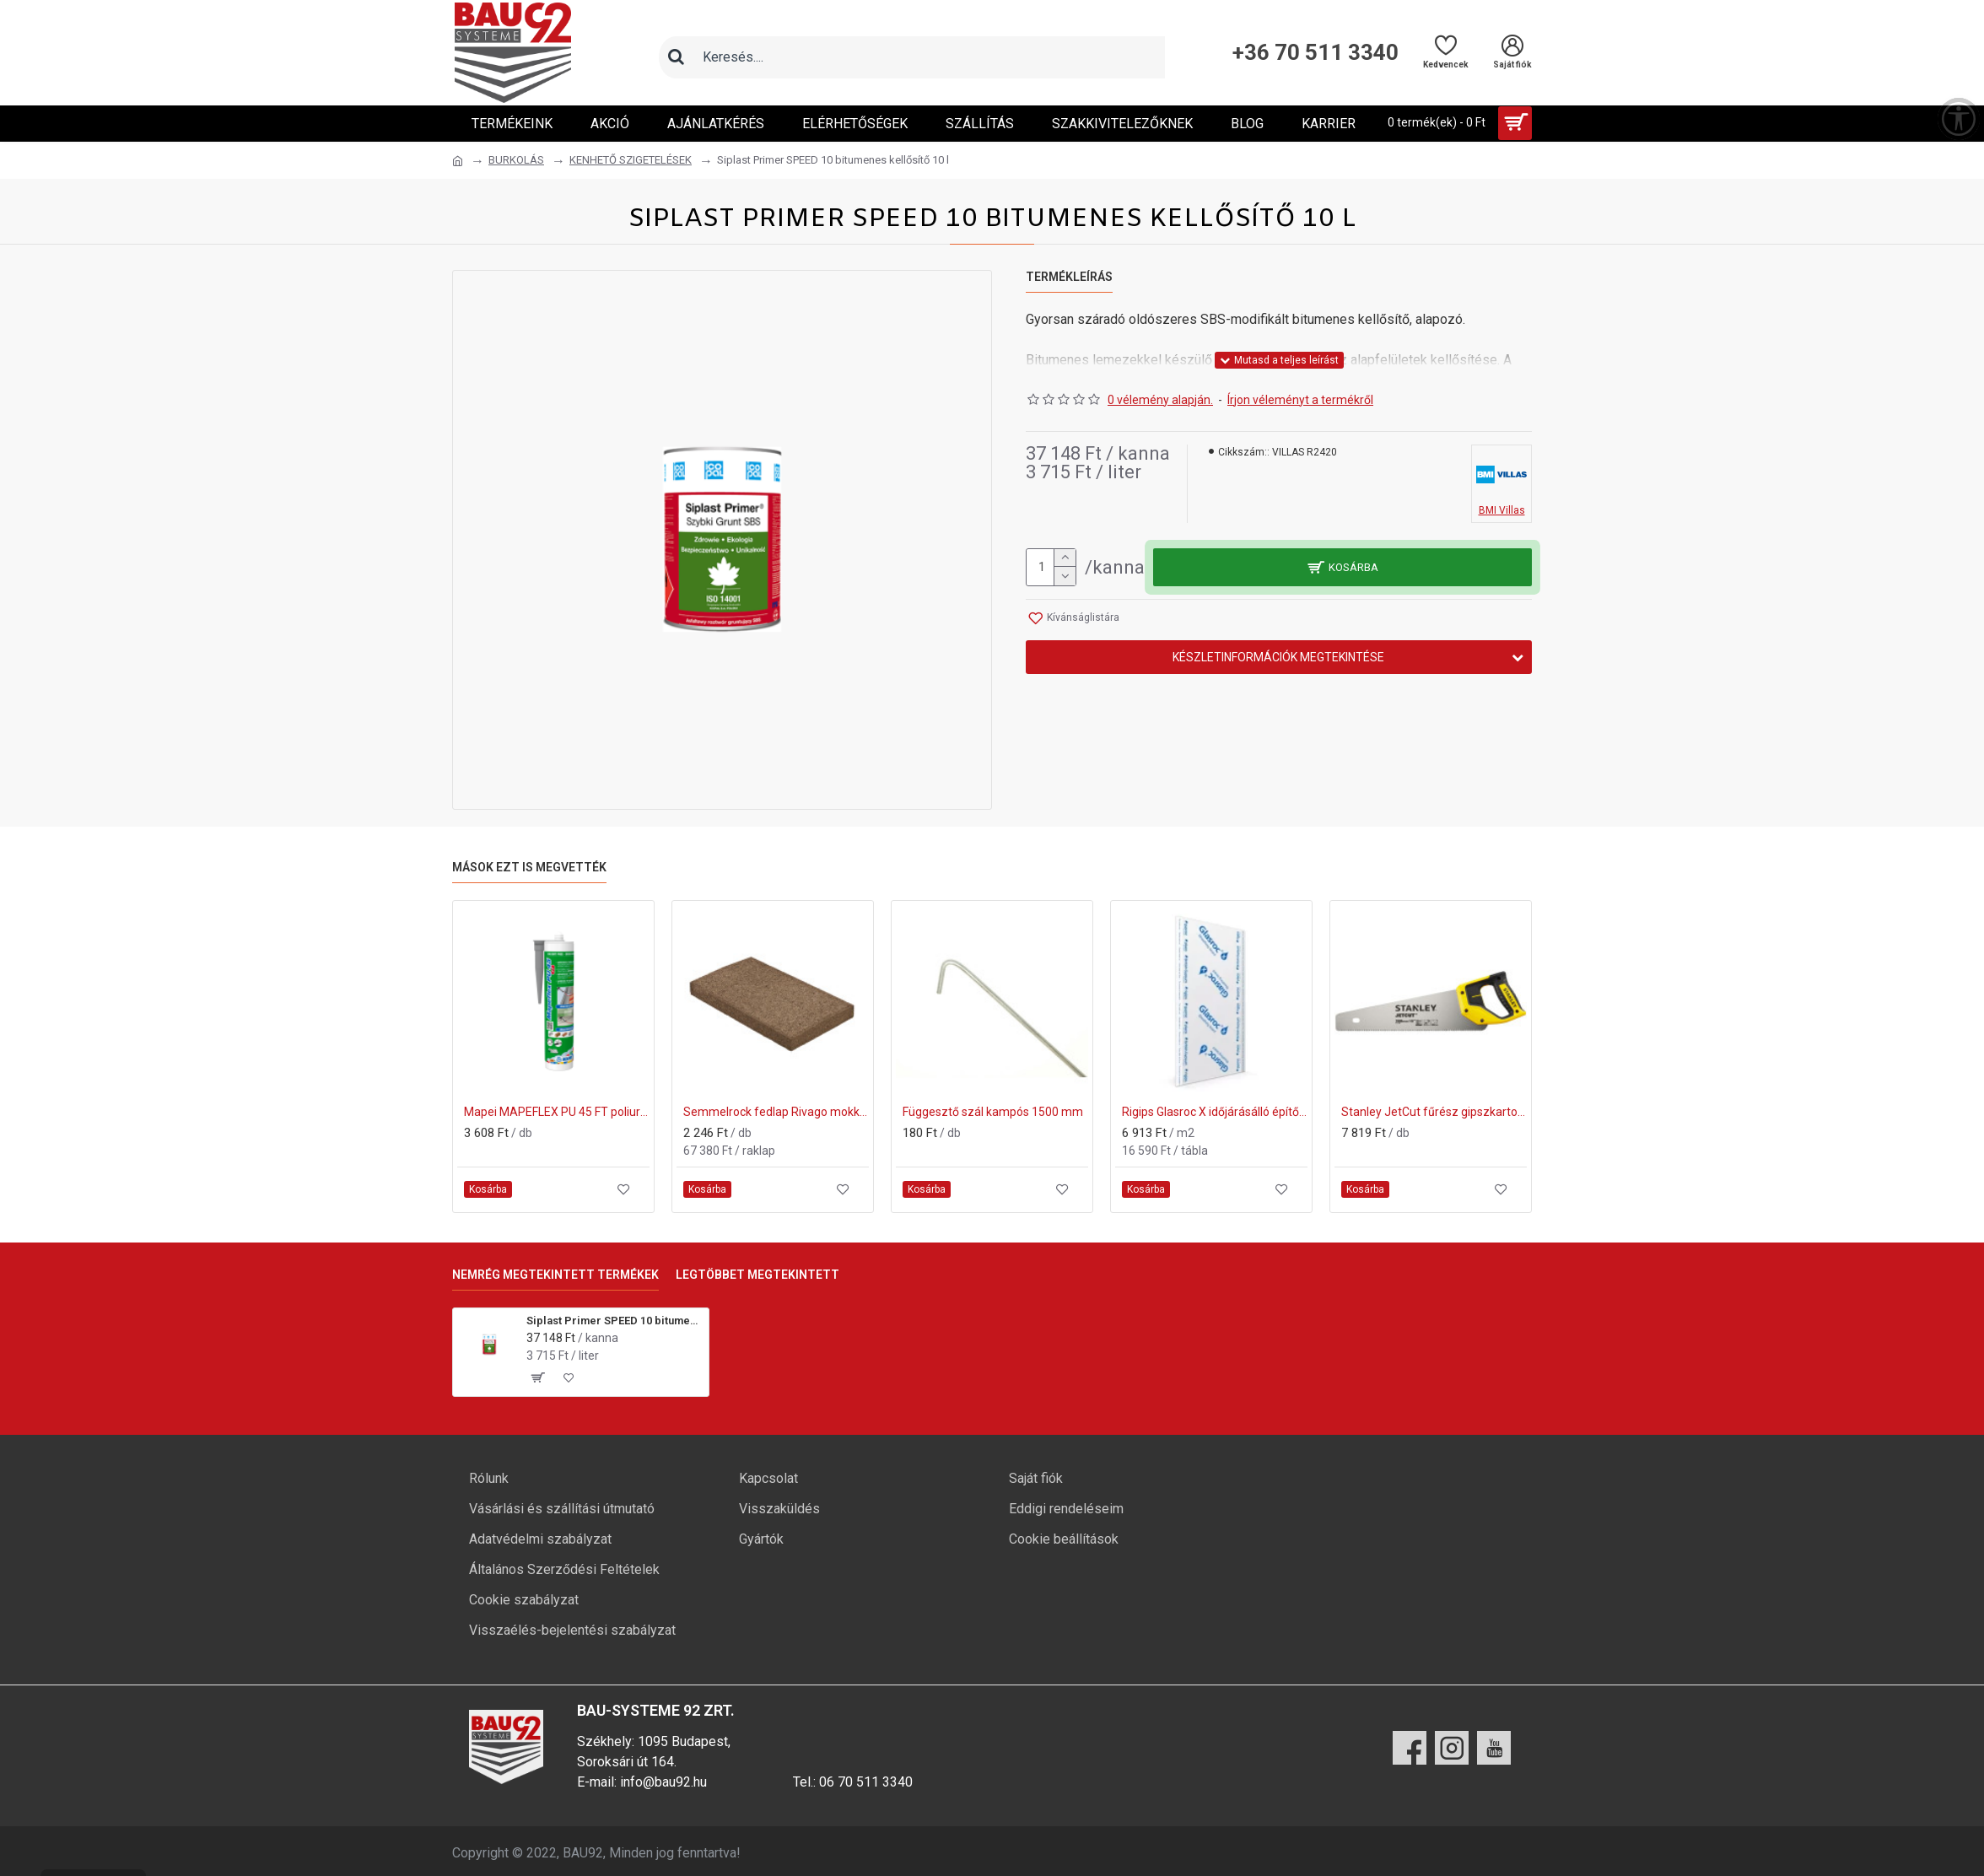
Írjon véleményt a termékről (1300, 400)
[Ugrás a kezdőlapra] (457, 161)
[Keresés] (676, 57)
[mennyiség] (1051, 567)
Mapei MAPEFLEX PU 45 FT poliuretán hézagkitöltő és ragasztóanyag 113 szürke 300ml (557, 1112)
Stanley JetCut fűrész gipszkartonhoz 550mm (1434, 1112)
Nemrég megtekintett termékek (555, 1274)
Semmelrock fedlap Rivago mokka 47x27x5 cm (776, 1112)
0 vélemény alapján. (1160, 400)
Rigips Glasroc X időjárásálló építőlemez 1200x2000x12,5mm (1214, 1112)
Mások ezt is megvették (529, 867)
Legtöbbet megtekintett (757, 1274)
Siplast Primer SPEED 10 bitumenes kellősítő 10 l (614, 1320)
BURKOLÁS (516, 160)
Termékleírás (1069, 276)
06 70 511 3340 (866, 1782)
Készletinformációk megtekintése (1278, 657)
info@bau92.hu (663, 1782)
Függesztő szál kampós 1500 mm (993, 1112)
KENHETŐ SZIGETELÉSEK (630, 160)
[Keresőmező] (929, 57)
